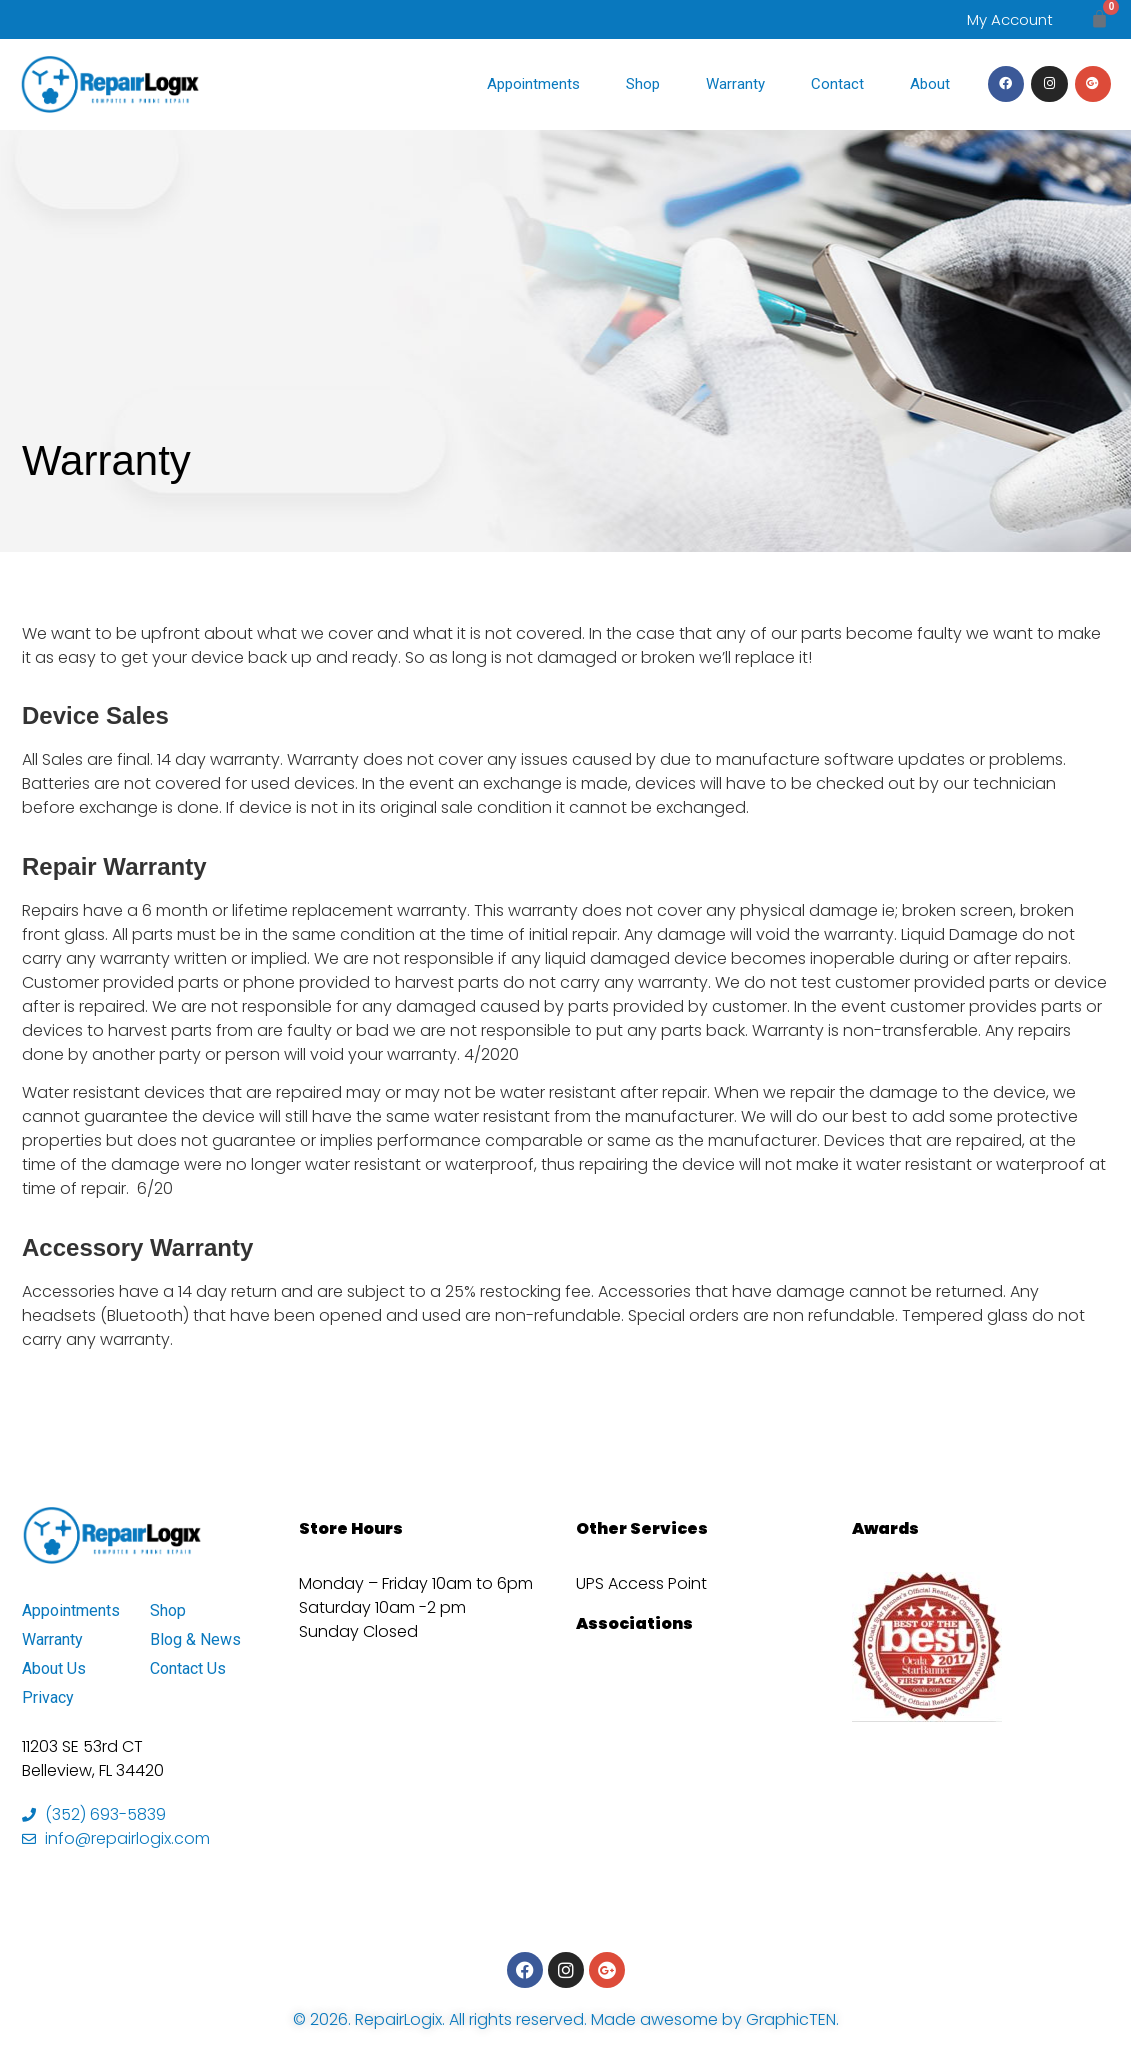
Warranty (735, 84)
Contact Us (188, 1668)
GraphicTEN (791, 2019)
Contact (837, 84)
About (930, 84)
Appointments (533, 84)
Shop (643, 84)
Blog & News (195, 1639)
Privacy (48, 1697)
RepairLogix (398, 2019)
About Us (54, 1668)
